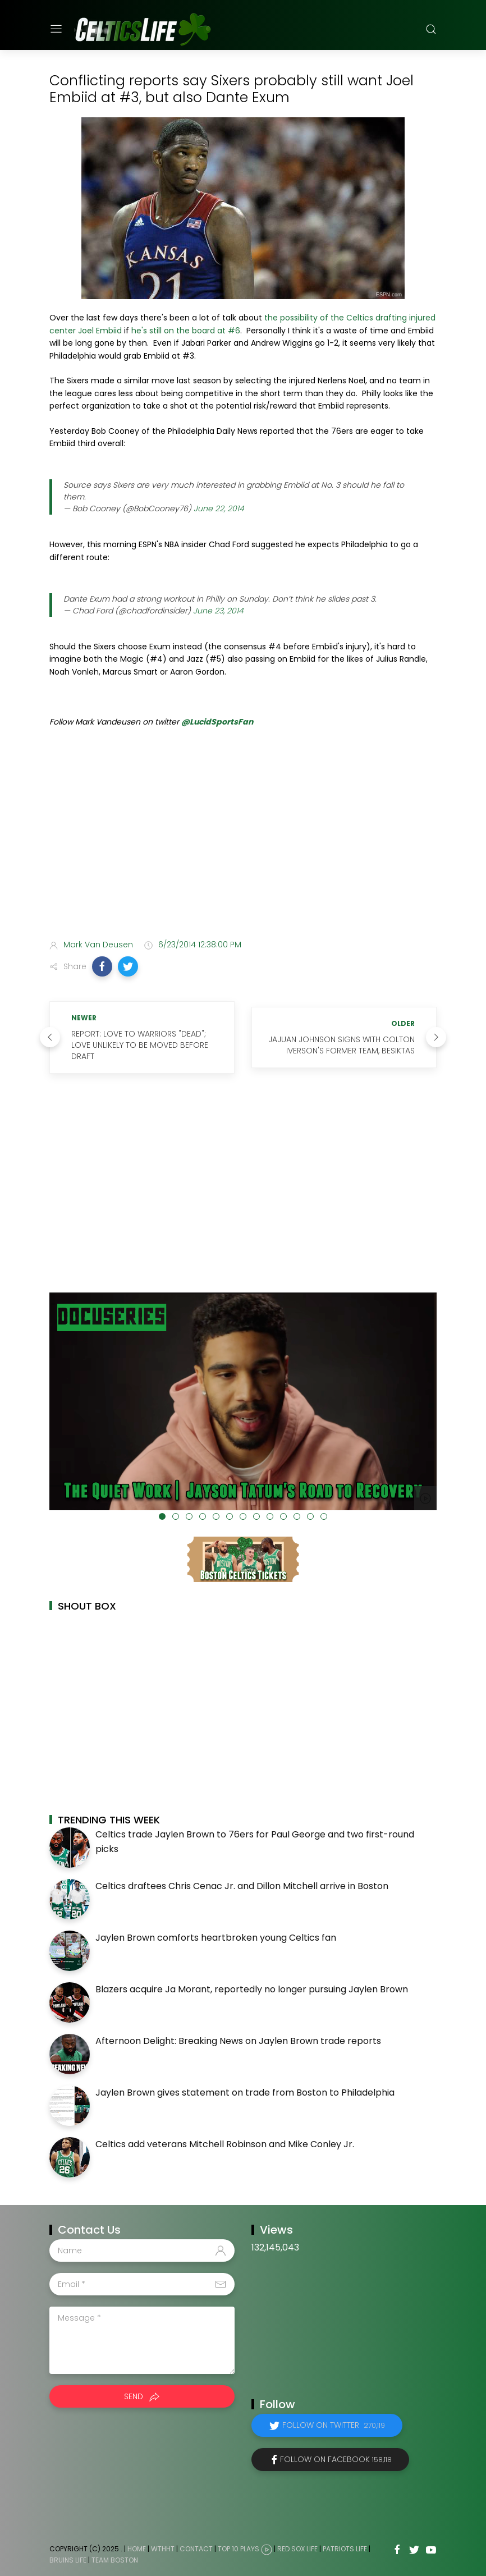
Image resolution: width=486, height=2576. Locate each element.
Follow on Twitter (333, 2425)
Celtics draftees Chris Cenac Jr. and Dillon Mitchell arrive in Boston (241, 1886)
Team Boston (114, 2560)
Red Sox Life (297, 2549)
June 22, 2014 (219, 508)
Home (136, 2549)
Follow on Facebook (336, 2459)
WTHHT (163, 2549)
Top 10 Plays (238, 2549)
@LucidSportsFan (217, 721)
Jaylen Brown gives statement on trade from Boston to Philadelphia (245, 2092)
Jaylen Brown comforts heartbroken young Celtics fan (215, 1937)
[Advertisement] (243, 841)
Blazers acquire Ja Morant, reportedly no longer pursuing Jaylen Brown (251, 1989)
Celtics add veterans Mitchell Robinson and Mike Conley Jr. (224, 2144)
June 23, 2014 (218, 610)
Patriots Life (345, 2549)
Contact (196, 2549)
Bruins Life (67, 2560)
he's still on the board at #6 (185, 330)
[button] (102, 966)
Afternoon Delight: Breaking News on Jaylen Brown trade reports (238, 2040)
